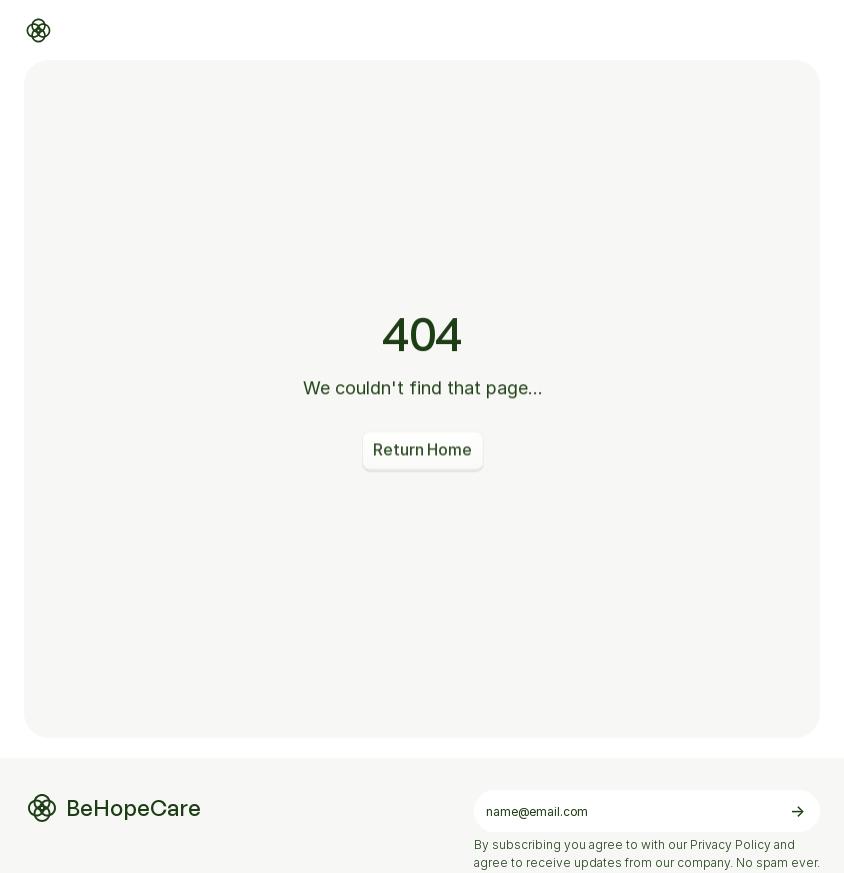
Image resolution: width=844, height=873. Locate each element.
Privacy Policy (730, 844)
